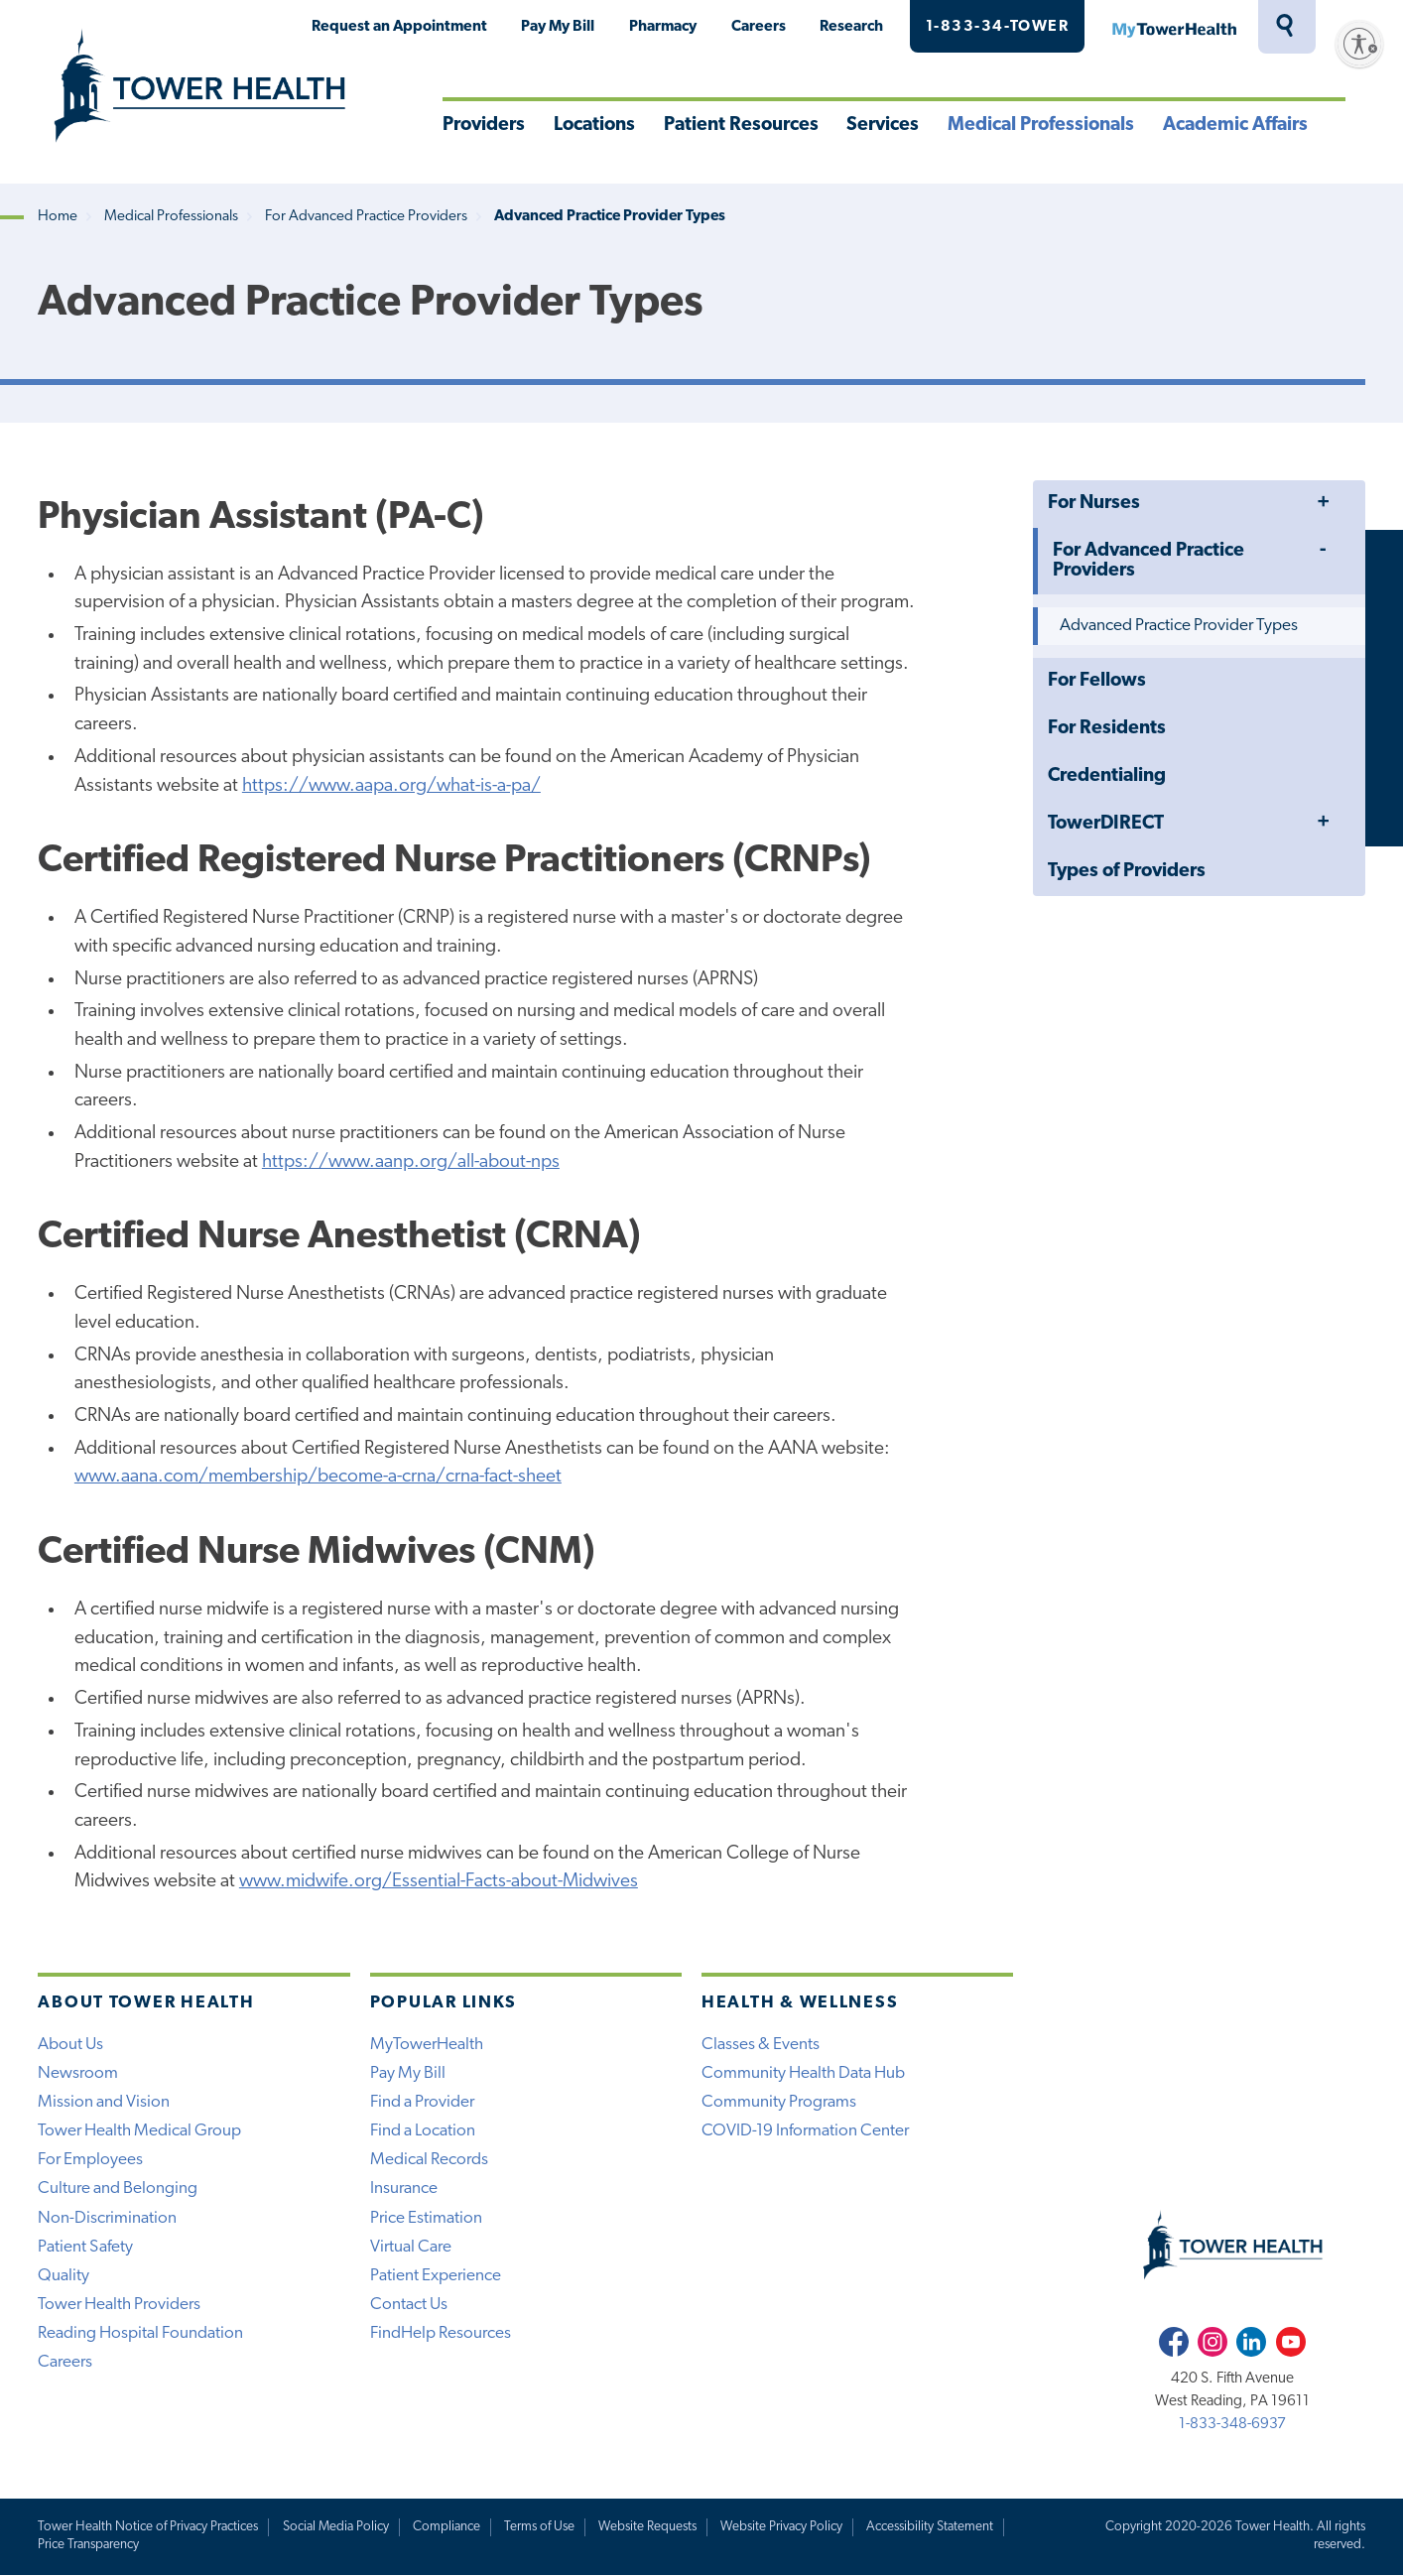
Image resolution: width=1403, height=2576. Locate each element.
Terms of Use (539, 2526)
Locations (594, 125)
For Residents (1107, 728)
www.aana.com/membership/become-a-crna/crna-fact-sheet (318, 1477)
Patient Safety (85, 2247)
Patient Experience (435, 2275)
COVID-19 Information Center (805, 2131)
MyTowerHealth (1173, 27)
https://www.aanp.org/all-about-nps (411, 1162)
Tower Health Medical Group (139, 2131)
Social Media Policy (336, 2526)
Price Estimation (426, 2218)
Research (851, 27)
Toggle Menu (1323, 502)
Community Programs (779, 2102)
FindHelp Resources (440, 2333)
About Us (70, 2044)
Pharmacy (663, 27)
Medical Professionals (1041, 125)
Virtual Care (410, 2247)
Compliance (446, 2526)
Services (882, 125)
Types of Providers (1127, 871)
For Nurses (1094, 503)
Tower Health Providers (119, 2304)
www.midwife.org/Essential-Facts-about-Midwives (438, 1881)
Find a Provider (422, 2102)
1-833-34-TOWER (998, 27)
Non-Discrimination (107, 2218)
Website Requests (647, 2526)
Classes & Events (761, 2044)
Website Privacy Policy (781, 2526)
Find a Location (422, 2131)
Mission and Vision (104, 2102)
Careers (758, 27)
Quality (63, 2275)
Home (57, 216)
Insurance (404, 2188)
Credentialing (1107, 776)
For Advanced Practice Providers (366, 216)
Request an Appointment (399, 27)
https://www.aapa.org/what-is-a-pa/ (391, 786)
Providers (484, 125)
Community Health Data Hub (803, 2073)
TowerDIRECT (1106, 824)
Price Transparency (88, 2544)
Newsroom (78, 2073)
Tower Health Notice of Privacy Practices (148, 2526)
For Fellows (1097, 681)
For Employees (90, 2159)
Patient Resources (741, 125)
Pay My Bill (557, 27)
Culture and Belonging (117, 2188)
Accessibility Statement (929, 2526)
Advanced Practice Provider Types (1179, 625)
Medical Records (429, 2159)
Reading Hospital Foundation (140, 2333)
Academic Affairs (1235, 125)
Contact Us (408, 2304)
